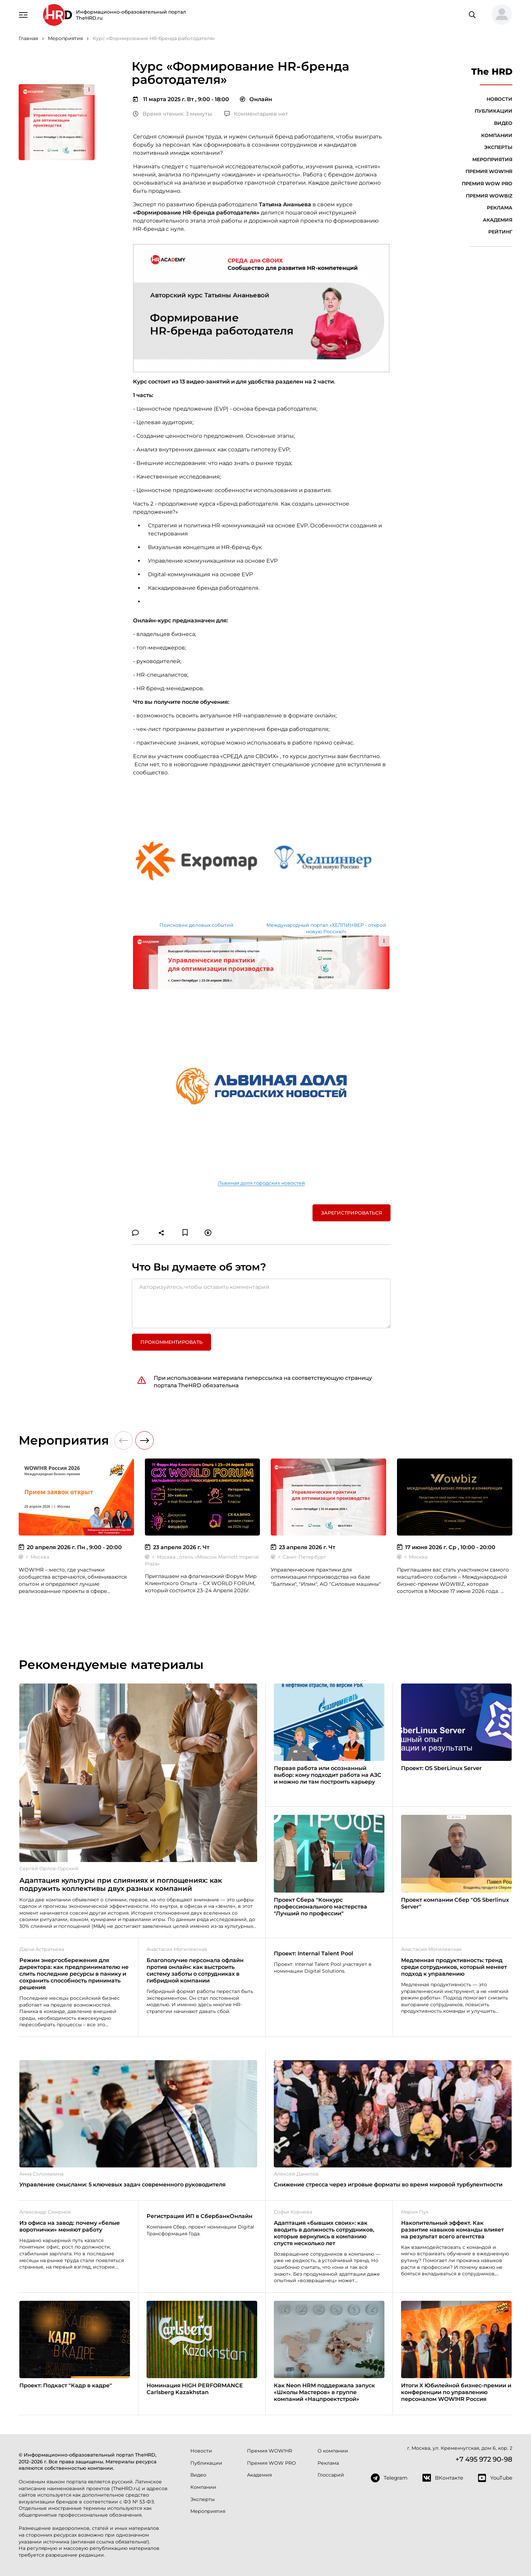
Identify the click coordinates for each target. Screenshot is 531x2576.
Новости (499, 99)
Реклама (499, 208)
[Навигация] (23, 14)
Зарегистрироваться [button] (351, 1213)
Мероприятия (492, 159)
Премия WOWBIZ (489, 196)
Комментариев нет (256, 114)
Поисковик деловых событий (196, 925)
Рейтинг (500, 232)
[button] (499, 15)
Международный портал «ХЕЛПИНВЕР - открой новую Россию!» (326, 928)
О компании (333, 2451)
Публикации (493, 111)
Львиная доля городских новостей (261, 1183)
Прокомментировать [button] (171, 1342)
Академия (497, 220)
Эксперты (498, 147)
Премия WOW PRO (487, 184)
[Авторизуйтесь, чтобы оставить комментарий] (261, 1303)
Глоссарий (331, 2475)
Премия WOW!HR (489, 171)
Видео (503, 123)
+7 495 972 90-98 (483, 2459)
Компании (496, 135)
